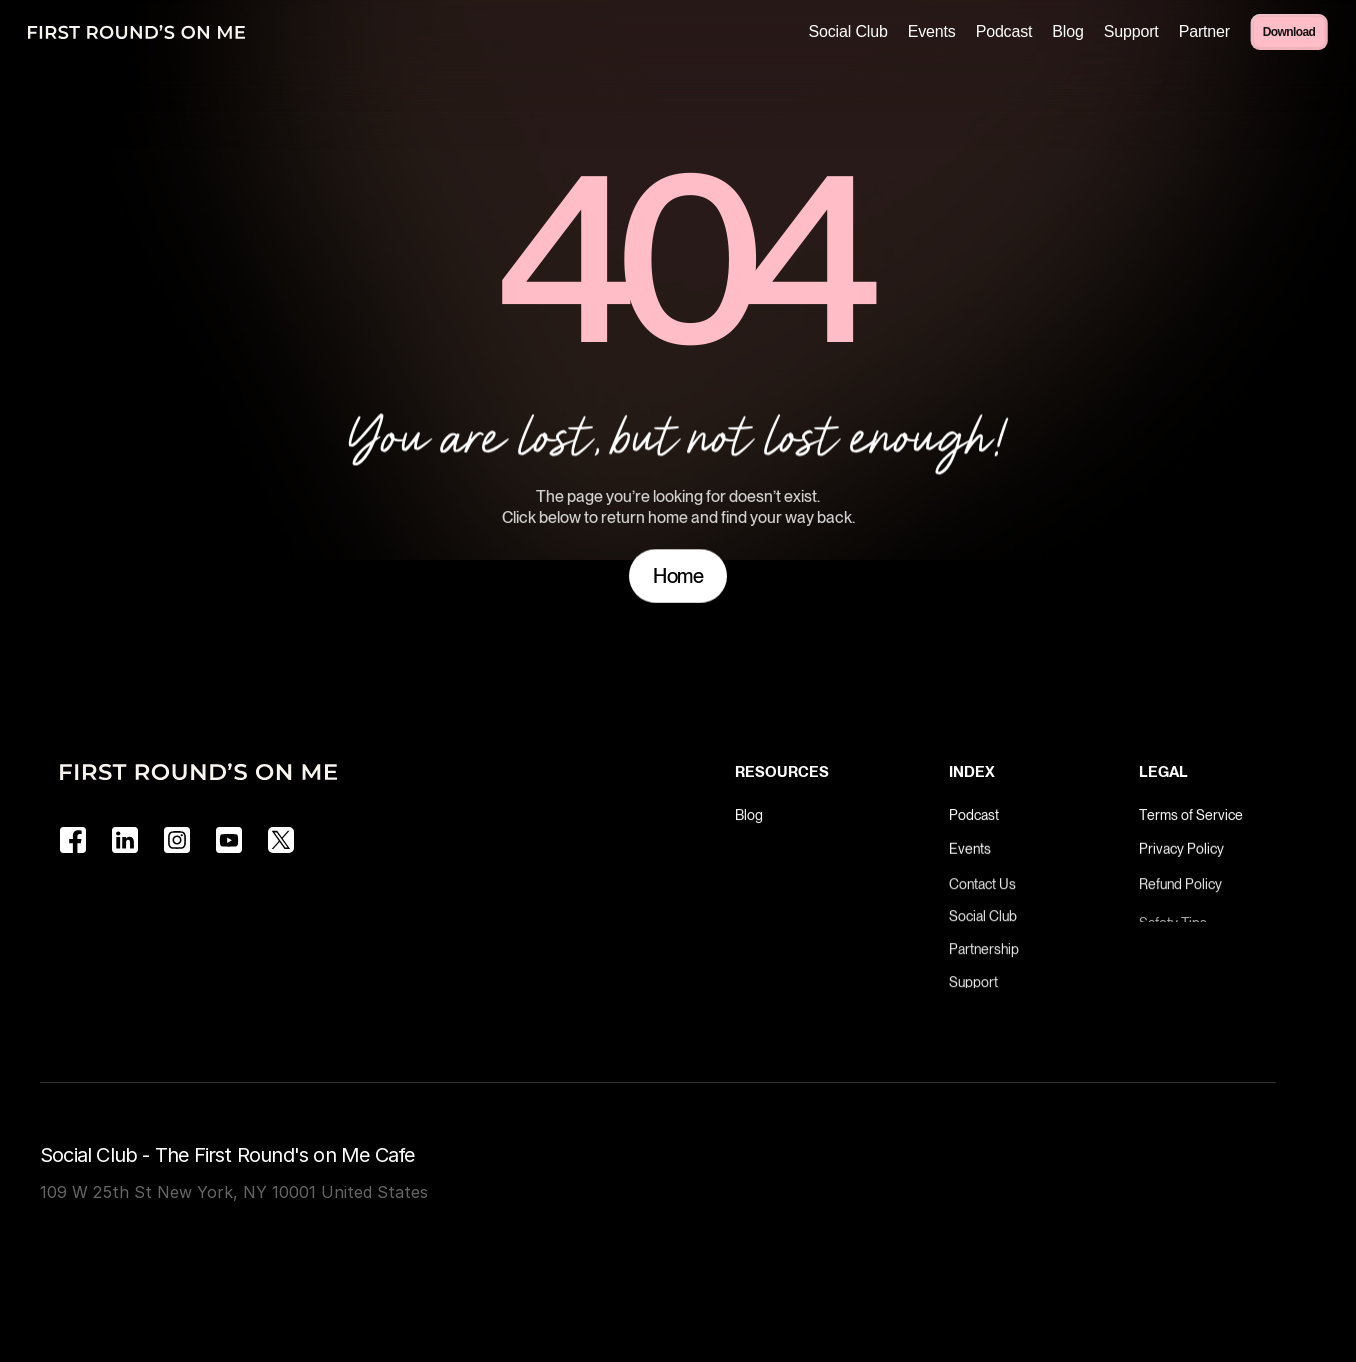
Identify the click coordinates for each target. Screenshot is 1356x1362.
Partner (1204, 31)
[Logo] (136, 32)
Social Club (847, 31)
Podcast (1004, 31)
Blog (1067, 31)
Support (1131, 31)
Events (932, 31)
